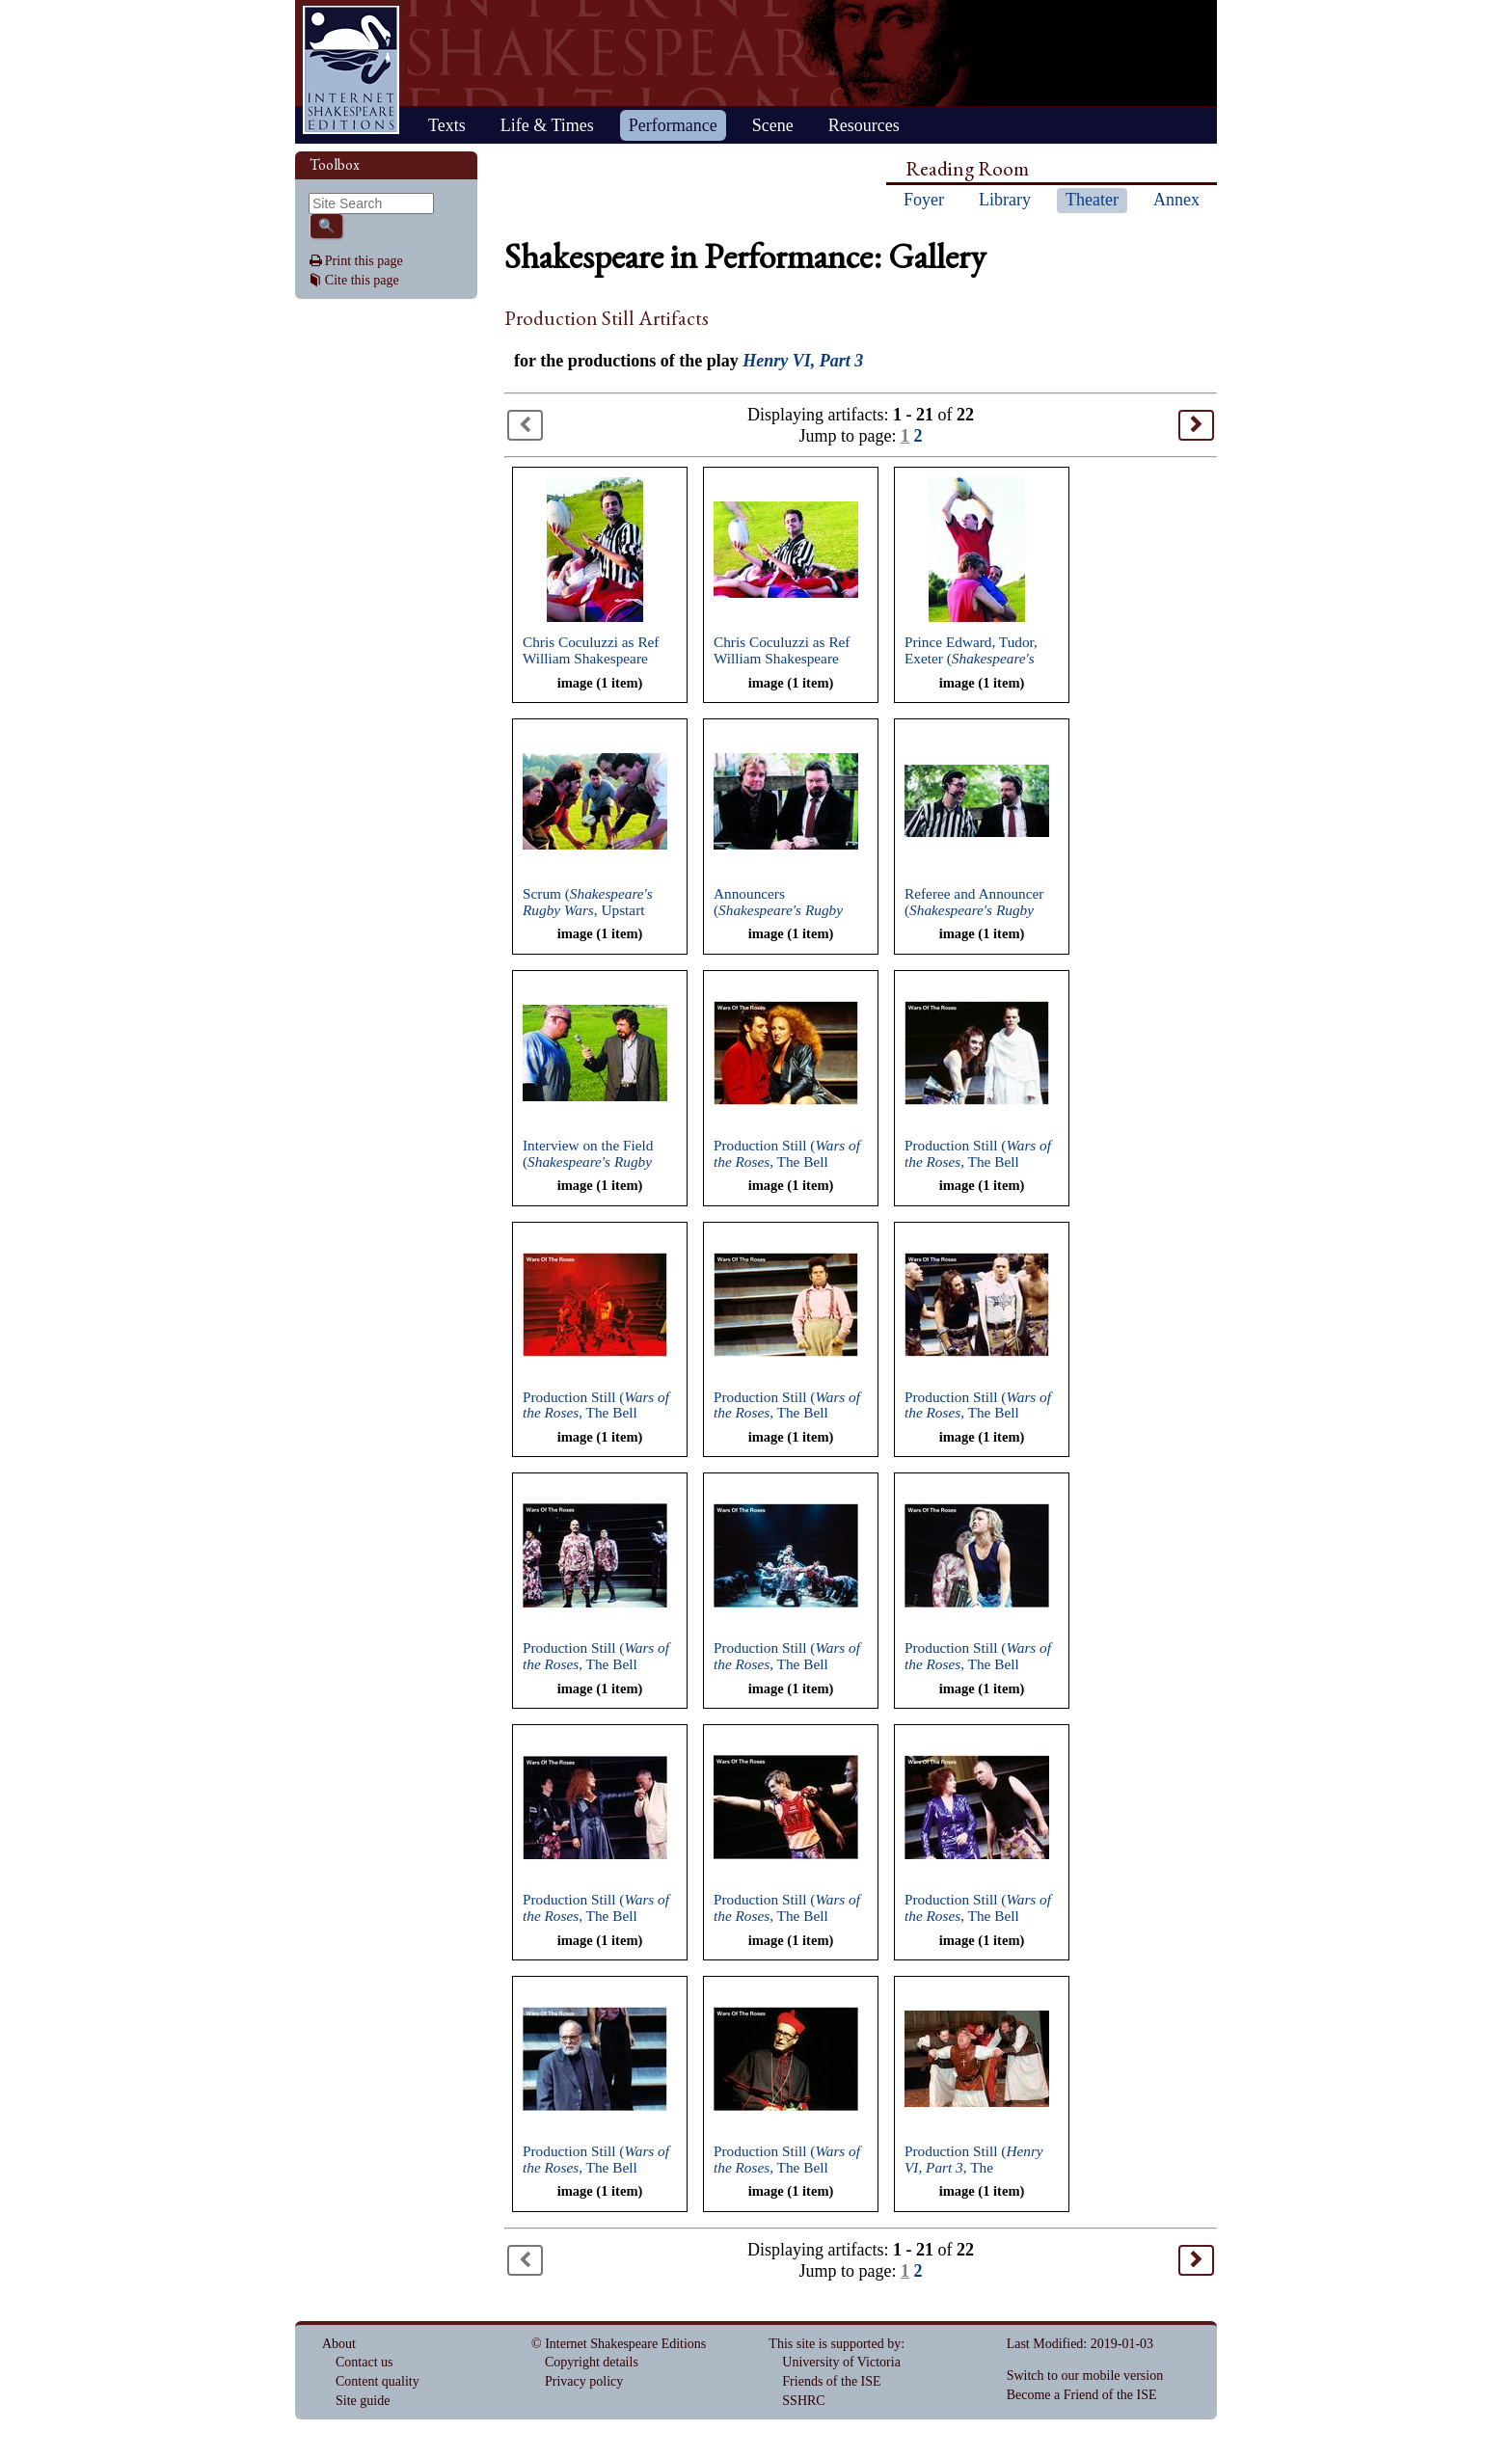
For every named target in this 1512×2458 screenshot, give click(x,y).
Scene (773, 125)
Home (351, 70)
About (339, 2343)
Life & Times (547, 125)
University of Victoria (841, 2362)
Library (1005, 199)
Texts (447, 125)
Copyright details (591, 2362)
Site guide (363, 2400)
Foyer (924, 199)
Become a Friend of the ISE (1082, 2395)
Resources (864, 125)
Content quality (377, 2381)
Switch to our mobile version (1085, 2375)
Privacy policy (584, 2381)
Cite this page (362, 280)
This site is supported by (835, 2343)
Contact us (364, 2362)
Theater (1092, 199)
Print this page (364, 261)
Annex (1176, 199)
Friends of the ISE (831, 2381)
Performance (673, 125)
